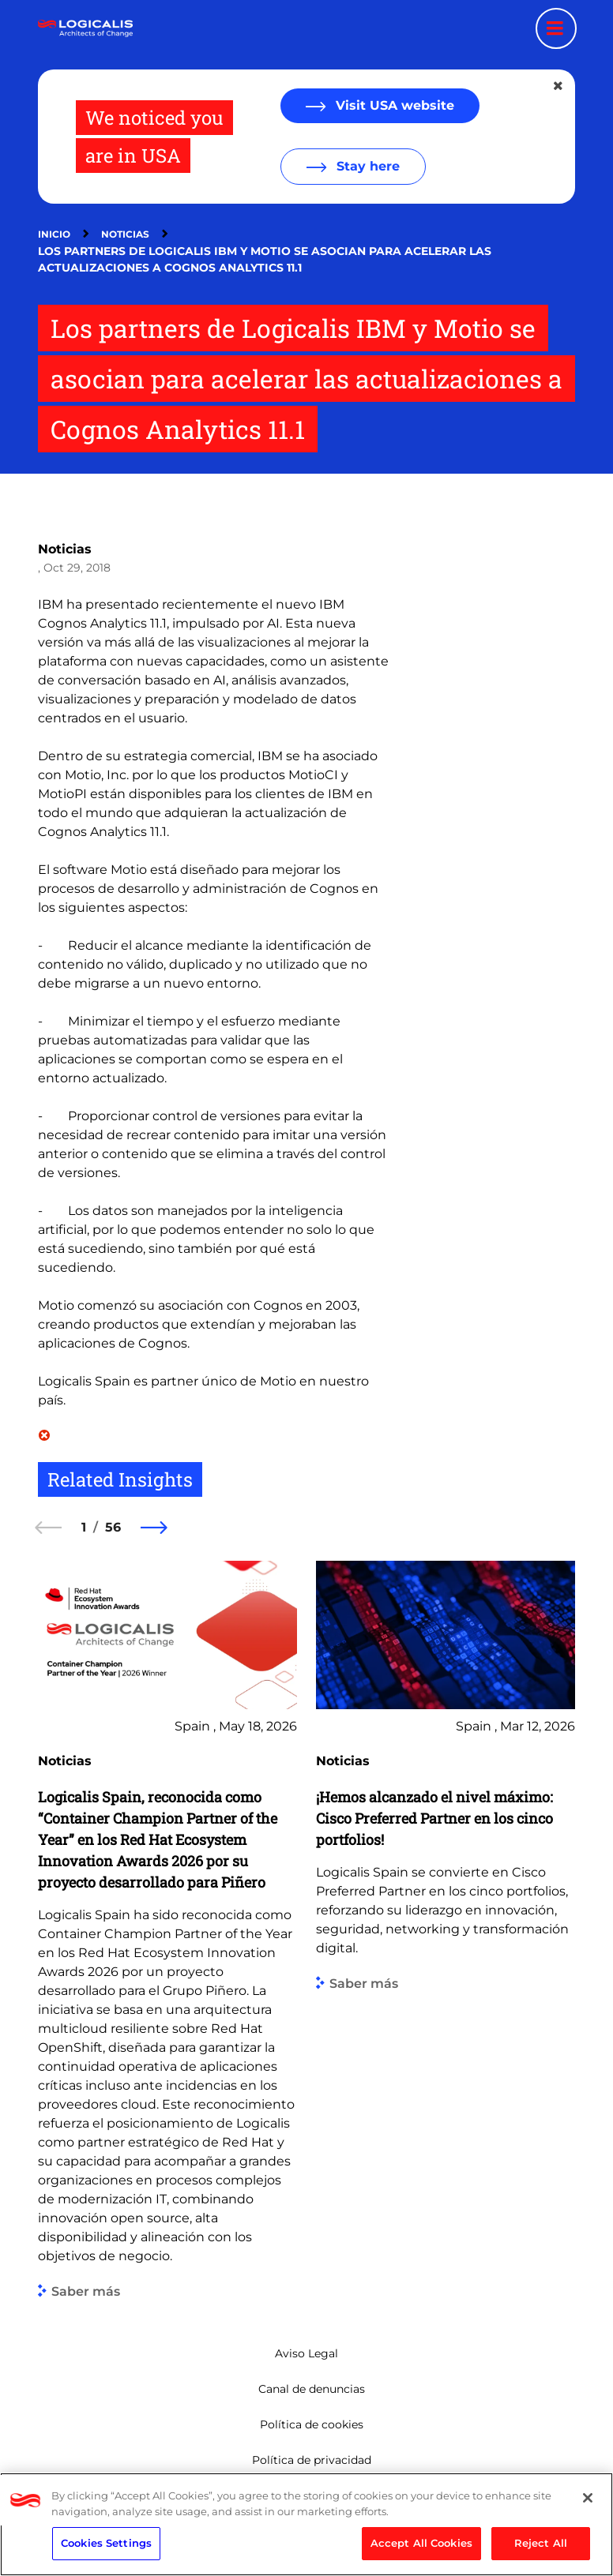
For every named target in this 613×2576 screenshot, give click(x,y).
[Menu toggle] (556, 28)
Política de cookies (311, 2424)
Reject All (540, 2543)
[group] (167, 1929)
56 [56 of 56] (113, 1527)
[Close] (587, 2497)
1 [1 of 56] (83, 1527)
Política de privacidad (311, 2460)
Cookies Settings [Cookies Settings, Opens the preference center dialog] (106, 2543)
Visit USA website (393, 105)
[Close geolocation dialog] (559, 86)
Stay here (366, 166)
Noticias (125, 234)
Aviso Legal (306, 2353)
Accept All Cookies (421, 2543)
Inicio (54, 234)
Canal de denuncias (311, 2389)
